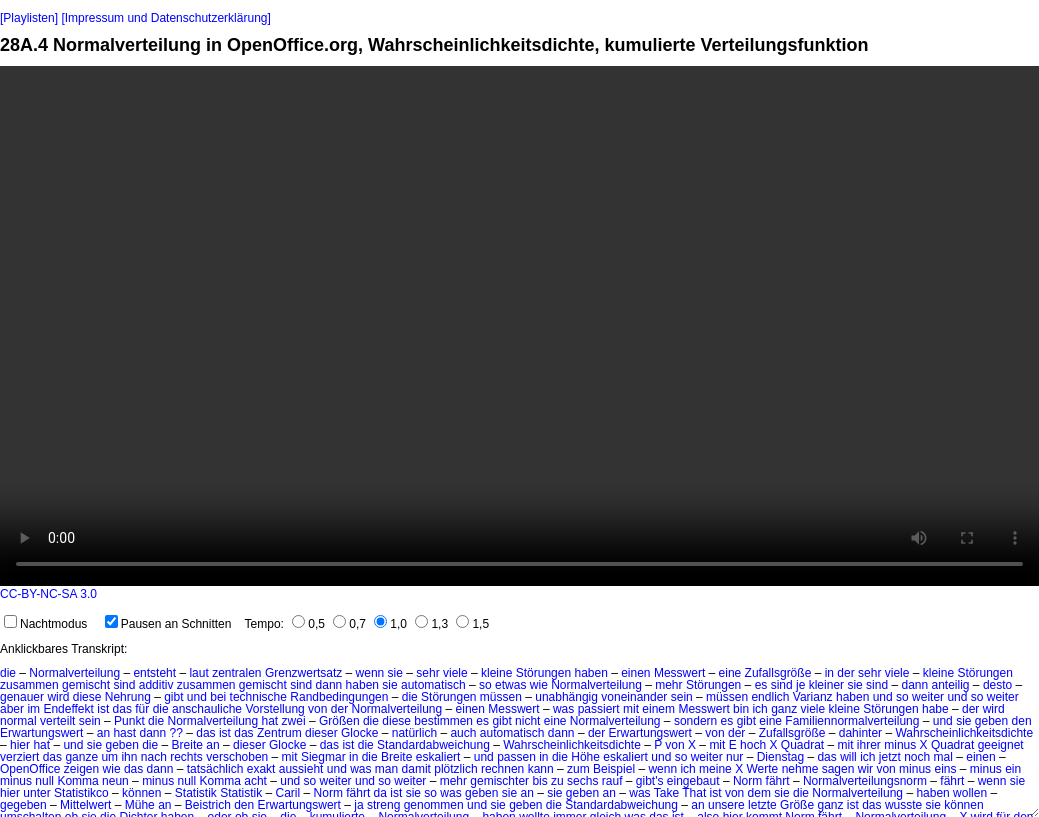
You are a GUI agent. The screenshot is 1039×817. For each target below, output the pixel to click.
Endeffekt (68, 709)
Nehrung (128, 697)
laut (198, 673)
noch (917, 757)
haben (590, 673)
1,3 (431, 624)
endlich (770, 697)
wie (539, 685)
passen (516, 757)
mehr (668, 685)
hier (20, 745)
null (44, 781)
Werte (763, 769)
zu (557, 781)
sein (682, 697)
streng (383, 805)
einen (635, 673)
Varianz (813, 697)
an (103, 733)
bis (539, 781)
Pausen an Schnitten (168, 624)
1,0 (390, 624)
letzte (762, 805)
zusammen (29, 685)
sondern (695, 721)
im (33, 709)
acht (255, 781)
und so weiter (908, 697)
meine (715, 769)
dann (329, 685)
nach (154, 757)
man (386, 769)
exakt (261, 769)
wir (865, 769)
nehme (800, 769)
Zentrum (279, 733)
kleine (496, 673)
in (829, 673)
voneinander (634, 697)
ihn (129, 757)
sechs (582, 781)
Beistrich (208, 805)
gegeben (23, 805)
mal (943, 757)
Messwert (679, 673)
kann (541, 769)
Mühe (140, 805)
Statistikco (81, 793)
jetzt (890, 757)
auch (463, 733)
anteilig (951, 685)
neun (115, 781)
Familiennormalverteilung (852, 721)
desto (997, 685)
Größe (797, 805)
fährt (778, 781)
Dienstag (780, 757)
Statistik (196, 793)
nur (734, 757)
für (142, 709)
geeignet (1001, 745)
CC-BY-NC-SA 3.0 (48, 594)
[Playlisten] (29, 18)
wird (58, 697)
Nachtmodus (45, 624)
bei (218, 697)
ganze (81, 757)
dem (759, 793)
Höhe (585, 757)
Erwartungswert (41, 733)
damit (416, 769)
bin (741, 709)
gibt (173, 697)
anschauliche (207, 709)
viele (455, 673)
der (845, 673)
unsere (726, 805)
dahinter (860, 733)
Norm (747, 781)
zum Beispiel (601, 769)
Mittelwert (85, 805)
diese (87, 697)
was (563, 709)
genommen (434, 805)
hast (124, 733)
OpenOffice (30, 769)
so (485, 685)
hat (270, 721)
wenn (370, 673)
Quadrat (802, 745)
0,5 (308, 624)
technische (258, 697)
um (109, 757)
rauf (612, 781)
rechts (186, 757)
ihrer (869, 745)
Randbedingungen (339, 697)
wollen (970, 793)
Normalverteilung (74, 673)
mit (631, 709)
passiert (599, 709)
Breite (187, 745)
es (761, 685)
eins (945, 769)
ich (759, 709)
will (848, 757)
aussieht (301, 769)
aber (12, 709)
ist (103, 709)
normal (18, 721)
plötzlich (455, 769)
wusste (903, 805)
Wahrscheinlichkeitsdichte (964, 733)
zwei (294, 721)
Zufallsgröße (778, 673)
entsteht (154, 673)
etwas (510, 685)
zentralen (236, 673)
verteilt (57, 721)
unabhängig (566, 697)
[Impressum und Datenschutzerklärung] (165, 18)
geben (991, 721)
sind (124, 685)
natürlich (414, 733)
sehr (427, 673)
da (380, 793)
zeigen (81, 769)
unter (36, 793)
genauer (22, 697)
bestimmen (443, 721)
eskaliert (438, 757)
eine (730, 673)
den (1022, 721)
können (141, 793)
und (197, 697)
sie (395, 673)
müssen (501, 697)
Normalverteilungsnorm (865, 781)
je (800, 685)
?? (176, 733)
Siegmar (323, 757)
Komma (77, 781)
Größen (339, 721)
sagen (838, 769)
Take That (680, 793)
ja (358, 805)
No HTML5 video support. (519, 326)
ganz (784, 709)
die (8, 673)
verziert (19, 757)
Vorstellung (274, 709)
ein (1013, 769)
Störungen (543, 673)
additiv (156, 685)
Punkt (129, 721)
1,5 (472, 624)
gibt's (650, 781)
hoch (753, 745)
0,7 (349, 624)
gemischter (499, 781)
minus (900, 745)
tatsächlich (215, 769)
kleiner (826, 685)
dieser (321, 733)
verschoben (237, 757)
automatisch (433, 685)
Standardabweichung (433, 745)
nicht (527, 721)
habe (935, 709)
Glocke (359, 733)
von (317, 709)
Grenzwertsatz (303, 673)
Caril (288, 793)
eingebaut (693, 781)
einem (658, 709)
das (122, 709)
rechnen (502, 769)
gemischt (86, 685)
